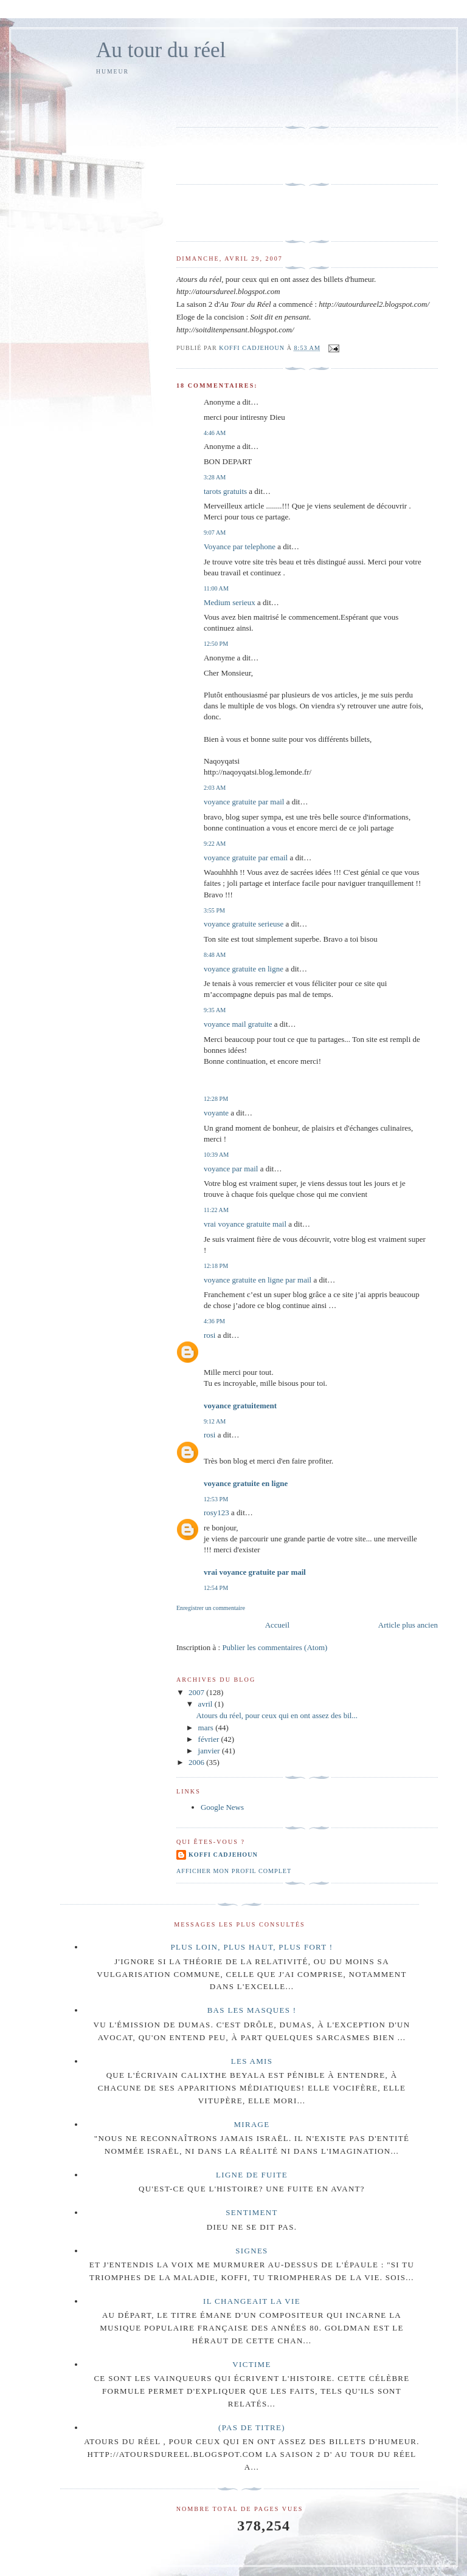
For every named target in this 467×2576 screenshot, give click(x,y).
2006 (197, 1762)
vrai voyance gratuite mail (245, 1223)
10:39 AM (216, 1154)
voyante (216, 1112)
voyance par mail (231, 1168)
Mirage (251, 2124)
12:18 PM (216, 1265)
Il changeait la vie (251, 2301)
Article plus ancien (408, 1624)
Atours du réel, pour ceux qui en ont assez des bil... (277, 1715)
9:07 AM (215, 532)
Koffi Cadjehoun (223, 1854)
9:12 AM (215, 1421)
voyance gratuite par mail (244, 801)
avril (206, 1703)
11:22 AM (216, 1210)
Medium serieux (229, 602)
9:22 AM (215, 843)
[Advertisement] (247, 99)
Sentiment (251, 2212)
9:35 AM (215, 1010)
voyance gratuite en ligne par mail (257, 1279)
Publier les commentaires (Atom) (274, 1647)
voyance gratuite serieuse (243, 923)
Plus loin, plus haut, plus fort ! (252, 1946)
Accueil (277, 1624)
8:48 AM (215, 954)
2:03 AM (215, 787)
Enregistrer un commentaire (210, 1608)
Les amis (252, 2061)
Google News (222, 1807)
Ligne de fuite (252, 2174)
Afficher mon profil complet (233, 1871)
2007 (197, 1692)
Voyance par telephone (239, 546)
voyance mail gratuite (238, 1024)
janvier (210, 1750)
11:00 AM (216, 588)
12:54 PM (216, 1587)
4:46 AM (215, 433)
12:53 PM (216, 1499)
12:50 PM (216, 643)
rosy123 (216, 1512)
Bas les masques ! (252, 2010)
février (209, 1739)
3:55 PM (214, 910)
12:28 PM (216, 1098)
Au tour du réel (161, 50)
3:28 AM (215, 477)
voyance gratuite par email (246, 857)
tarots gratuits (225, 491)
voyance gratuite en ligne (243, 968)
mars (207, 1727)
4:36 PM (214, 1321)
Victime (251, 2364)
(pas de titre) (251, 2427)
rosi (210, 1335)
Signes (251, 2250)
